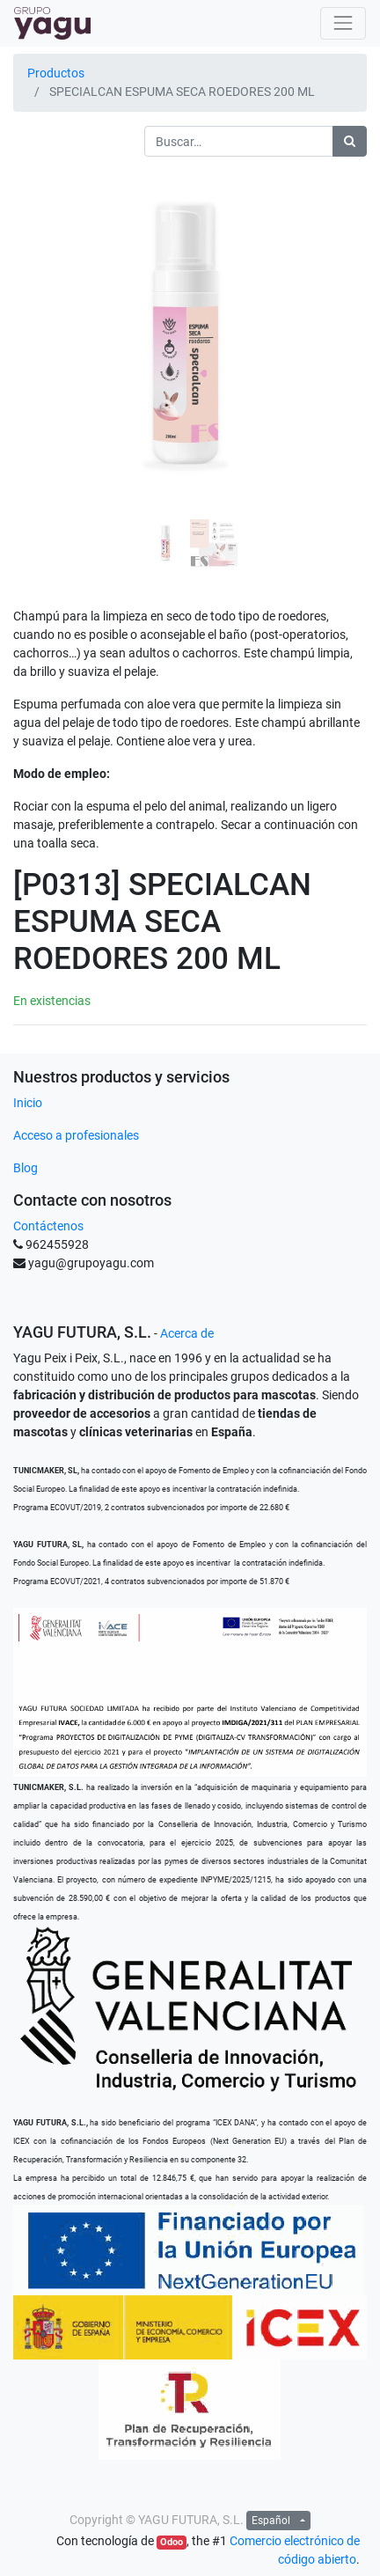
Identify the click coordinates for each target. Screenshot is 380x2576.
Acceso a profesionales (76, 1135)
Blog (25, 1168)
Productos (55, 73)
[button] (39, 333)
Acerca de (187, 1333)
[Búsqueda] (349, 141)
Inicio (27, 1103)
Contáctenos (48, 1226)
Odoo (171, 2542)
